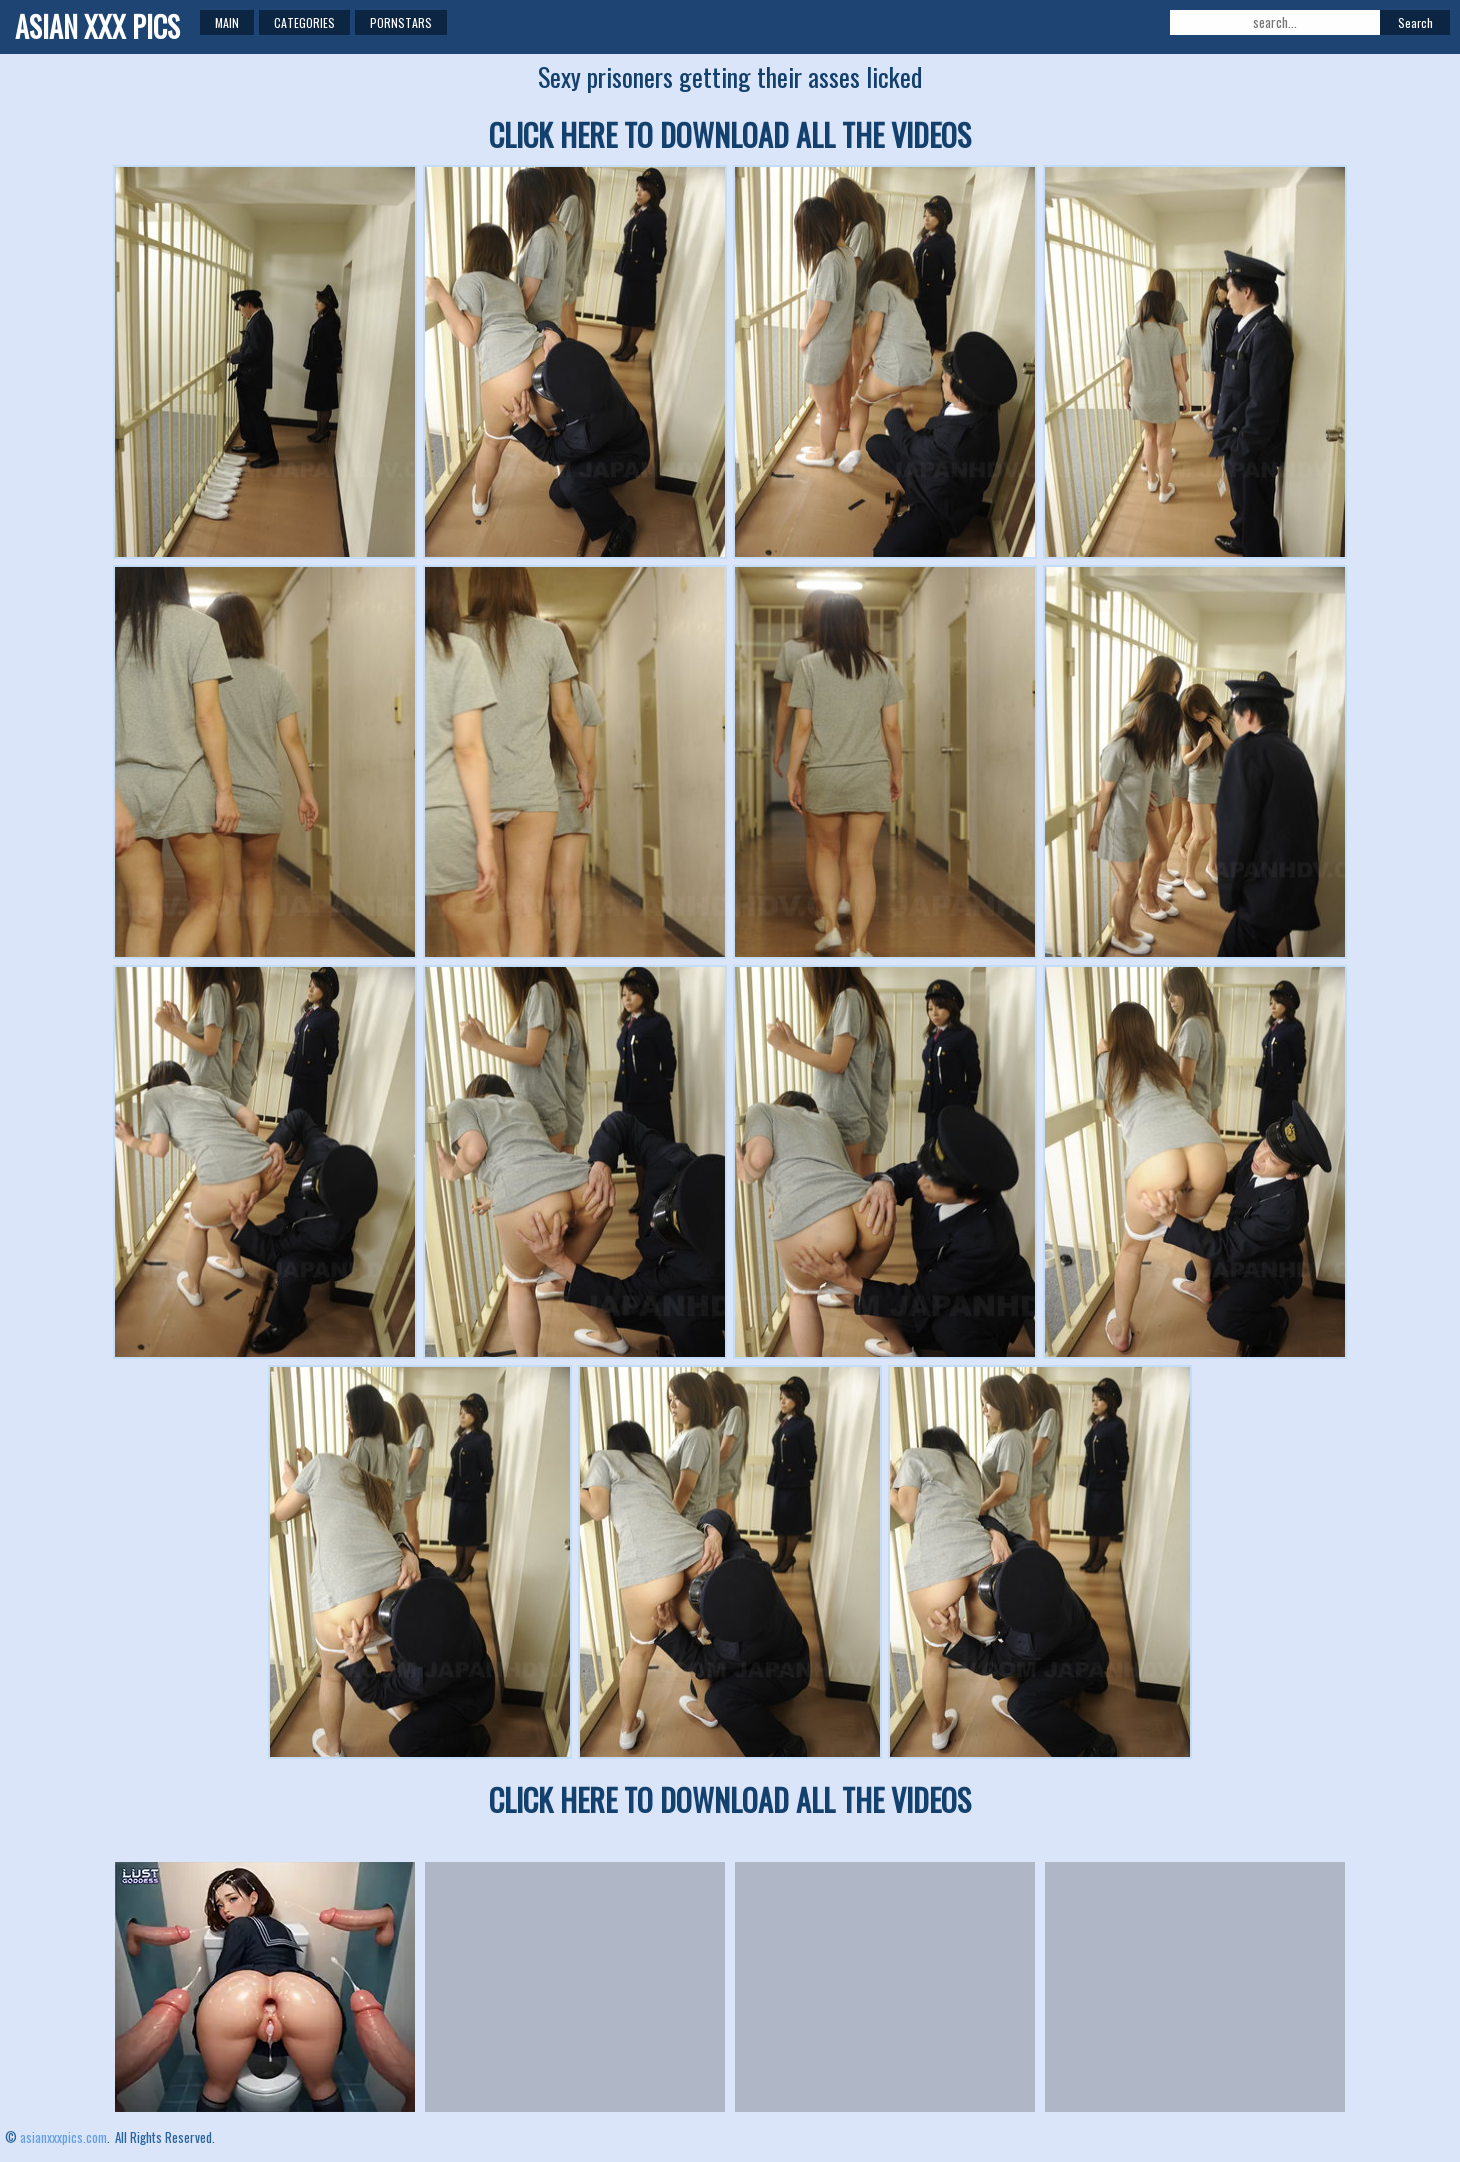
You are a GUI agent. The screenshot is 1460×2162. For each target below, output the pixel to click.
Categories (304, 22)
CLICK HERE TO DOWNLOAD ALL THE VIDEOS (730, 134)
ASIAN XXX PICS (97, 26)
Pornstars (401, 22)
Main (227, 22)
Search (1415, 22)
